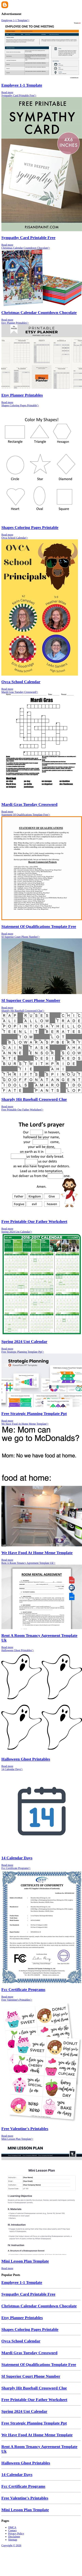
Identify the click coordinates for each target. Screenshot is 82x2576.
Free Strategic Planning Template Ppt (34, 1413)
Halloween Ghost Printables (25, 1759)
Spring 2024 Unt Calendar (24, 1341)
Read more (7, 92)
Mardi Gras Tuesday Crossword (29, 804)
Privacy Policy (16, 2533)
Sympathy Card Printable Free (28, 237)
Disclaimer (14, 2536)
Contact (12, 2530)
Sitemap (12, 2539)
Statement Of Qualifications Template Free (38, 926)
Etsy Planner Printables (22, 395)
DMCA (12, 2527)
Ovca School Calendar (20, 682)
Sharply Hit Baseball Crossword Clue (34, 1099)
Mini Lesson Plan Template (25, 2261)
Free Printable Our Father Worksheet (34, 1221)
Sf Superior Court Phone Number (30, 1000)
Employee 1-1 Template (21, 85)
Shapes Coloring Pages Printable (29, 527)
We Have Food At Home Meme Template (37, 1552)
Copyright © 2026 (11, 2545)
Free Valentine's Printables (24, 2128)
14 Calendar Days (16, 1858)
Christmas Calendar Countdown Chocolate (39, 312)
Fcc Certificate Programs (23, 1989)
